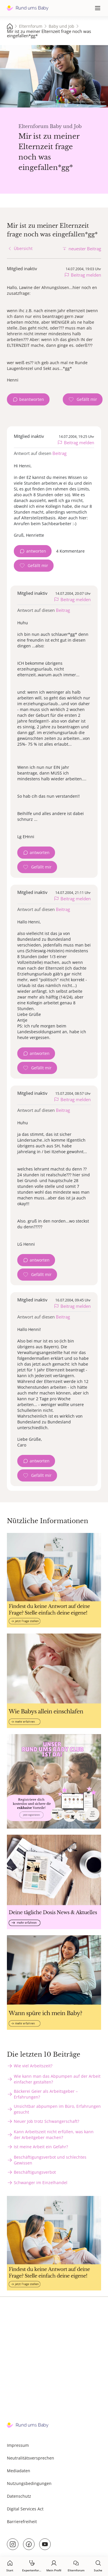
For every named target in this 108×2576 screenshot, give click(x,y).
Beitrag (59, 453)
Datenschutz (19, 2496)
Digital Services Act (25, 2509)
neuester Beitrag (85, 248)
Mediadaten (18, 2470)
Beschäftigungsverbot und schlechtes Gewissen (50, 2160)
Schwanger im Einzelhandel (40, 2182)
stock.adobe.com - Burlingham (89, 101)
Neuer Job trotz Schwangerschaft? (46, 2121)
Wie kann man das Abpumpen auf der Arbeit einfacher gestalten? (57, 2079)
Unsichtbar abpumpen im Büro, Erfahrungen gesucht (57, 2109)
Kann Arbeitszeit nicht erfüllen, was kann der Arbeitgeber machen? (54, 2134)
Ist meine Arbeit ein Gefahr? (41, 2146)
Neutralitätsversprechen (30, 2458)
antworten (36, 551)
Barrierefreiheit (22, 2521)
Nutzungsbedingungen (29, 2483)
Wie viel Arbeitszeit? (33, 2065)
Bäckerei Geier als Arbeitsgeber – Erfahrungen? (46, 2094)
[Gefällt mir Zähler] (83, 399)
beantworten (31, 399)
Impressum (18, 2445)
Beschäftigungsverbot (35, 2172)
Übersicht (23, 248)
